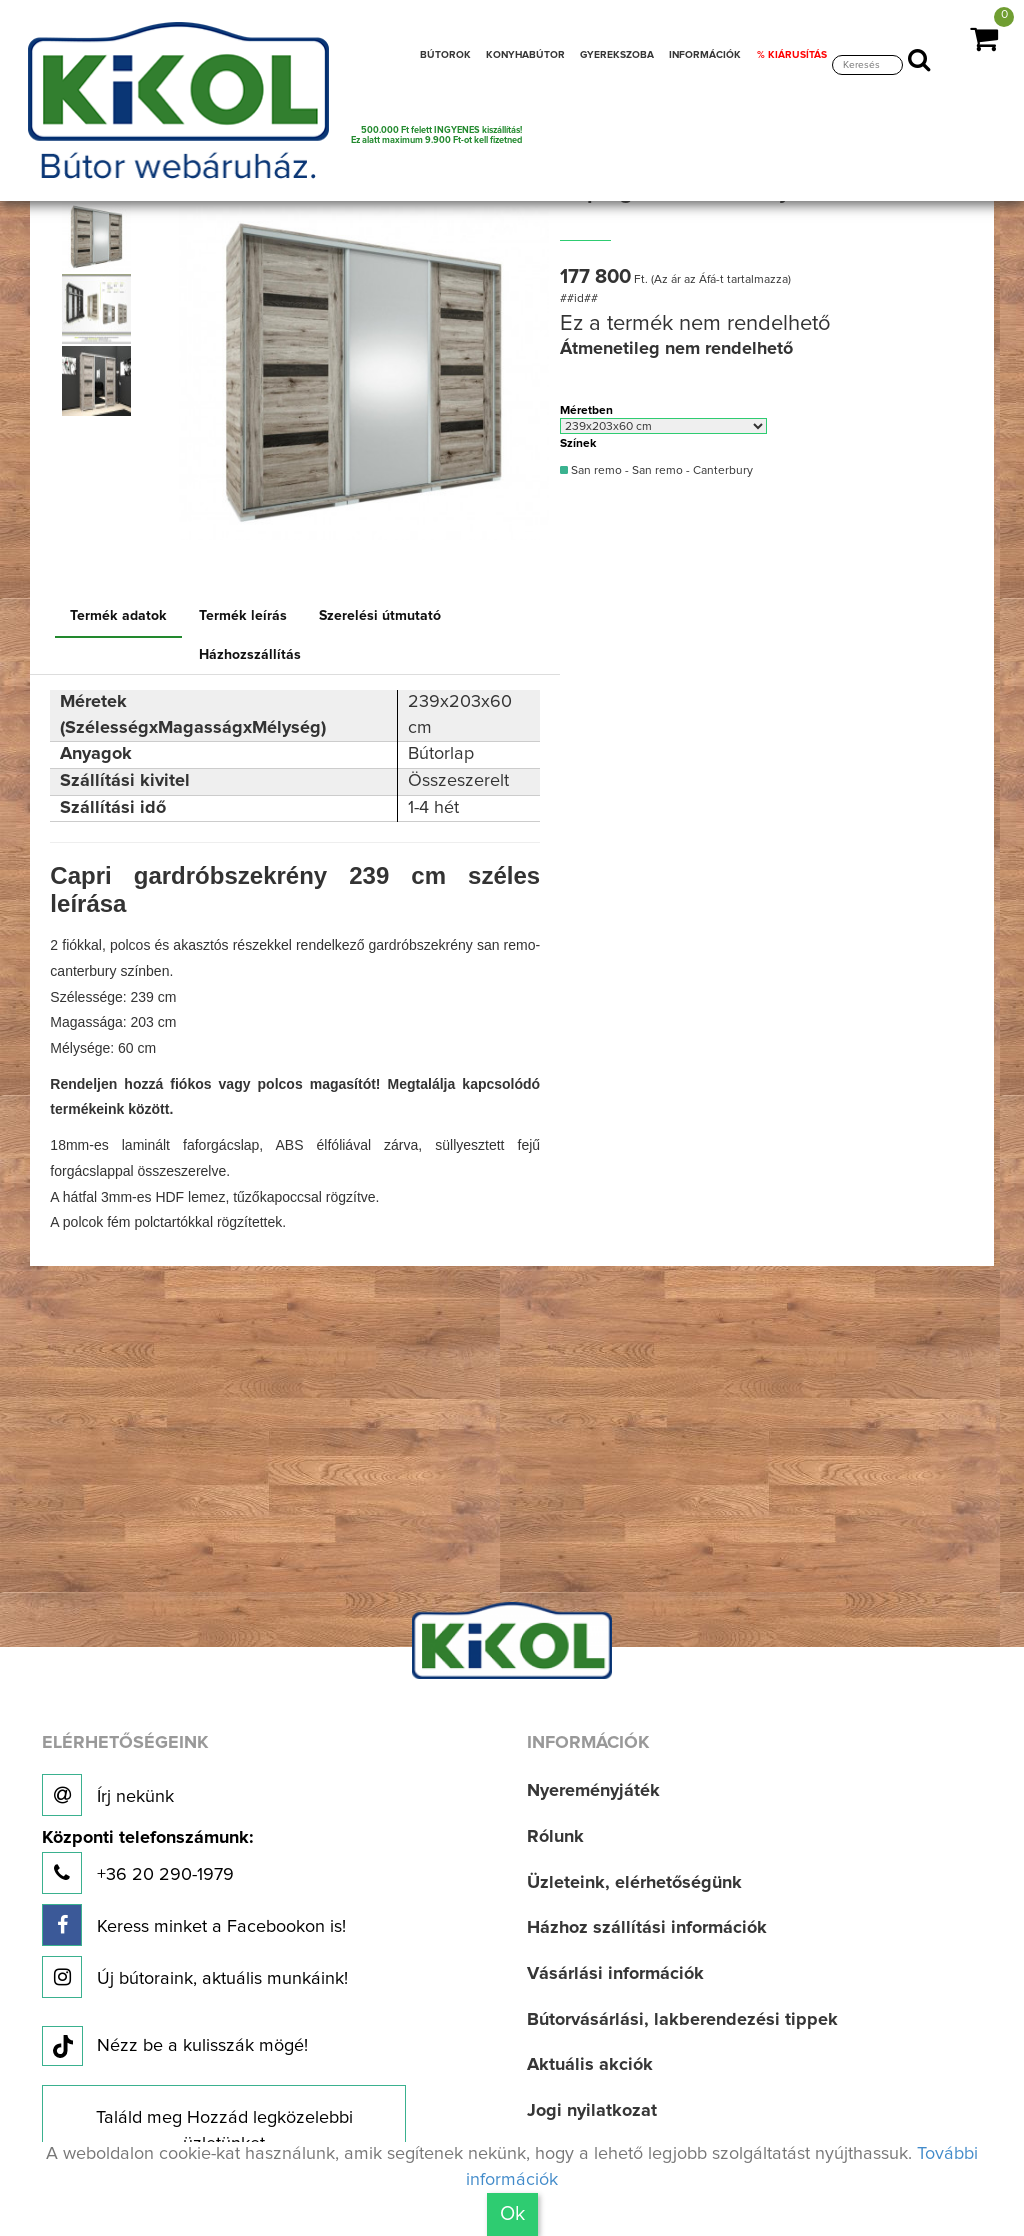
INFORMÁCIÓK (705, 55)
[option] (100, 237)
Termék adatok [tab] (118, 616)
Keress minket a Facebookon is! (194, 1925)
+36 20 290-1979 (147, 1861)
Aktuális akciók (590, 2065)
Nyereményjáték (593, 1791)
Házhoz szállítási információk (647, 1928)
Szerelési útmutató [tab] (380, 616)
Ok (512, 2214)
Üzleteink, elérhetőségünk (634, 1883)
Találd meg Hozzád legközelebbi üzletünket (224, 2131)
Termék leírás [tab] (243, 616)
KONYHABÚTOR (525, 55)
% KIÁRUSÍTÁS (792, 55)
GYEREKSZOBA (617, 55)
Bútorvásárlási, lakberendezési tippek (682, 2020)
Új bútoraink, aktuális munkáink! (195, 1977)
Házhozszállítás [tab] (250, 655)
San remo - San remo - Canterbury (656, 471)
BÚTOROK (445, 55)
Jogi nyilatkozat (592, 2111)
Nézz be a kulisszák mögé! (175, 2047)
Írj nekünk (108, 1795)
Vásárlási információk (615, 1974)
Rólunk (555, 1837)
